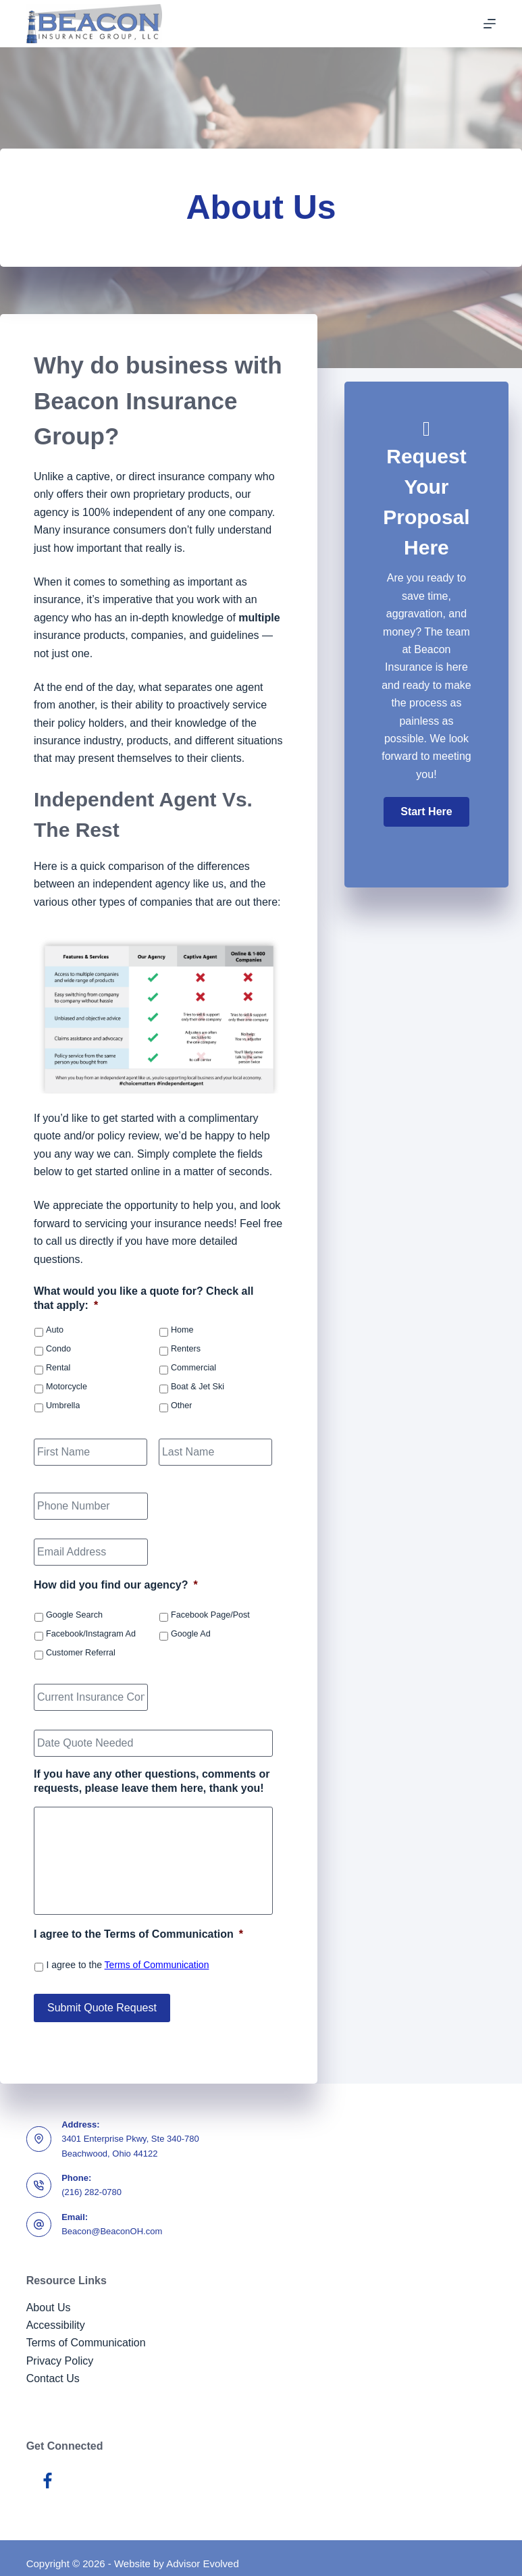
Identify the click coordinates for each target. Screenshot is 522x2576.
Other (181, 1405)
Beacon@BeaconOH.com (111, 2220)
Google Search (74, 1615)
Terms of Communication (157, 1964)
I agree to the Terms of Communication (138, 1934)
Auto (54, 1330)
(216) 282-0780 (91, 2181)
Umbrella (63, 1405)
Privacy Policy (60, 2349)
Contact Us (53, 2367)
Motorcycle (66, 1386)
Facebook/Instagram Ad (91, 1634)
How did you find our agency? (116, 1585)
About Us (48, 2296)
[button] (426, 812)
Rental (58, 1367)
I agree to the (127, 1964)
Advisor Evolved (202, 2552)
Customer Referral (80, 1652)
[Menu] (490, 24)
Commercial (193, 1367)
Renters (186, 1349)
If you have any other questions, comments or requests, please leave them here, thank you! (151, 1781)
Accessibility (55, 2313)
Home (182, 1330)
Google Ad (191, 1634)
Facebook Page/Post (210, 1615)
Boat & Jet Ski (197, 1386)
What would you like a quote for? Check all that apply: (143, 1298)
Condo (58, 1349)
